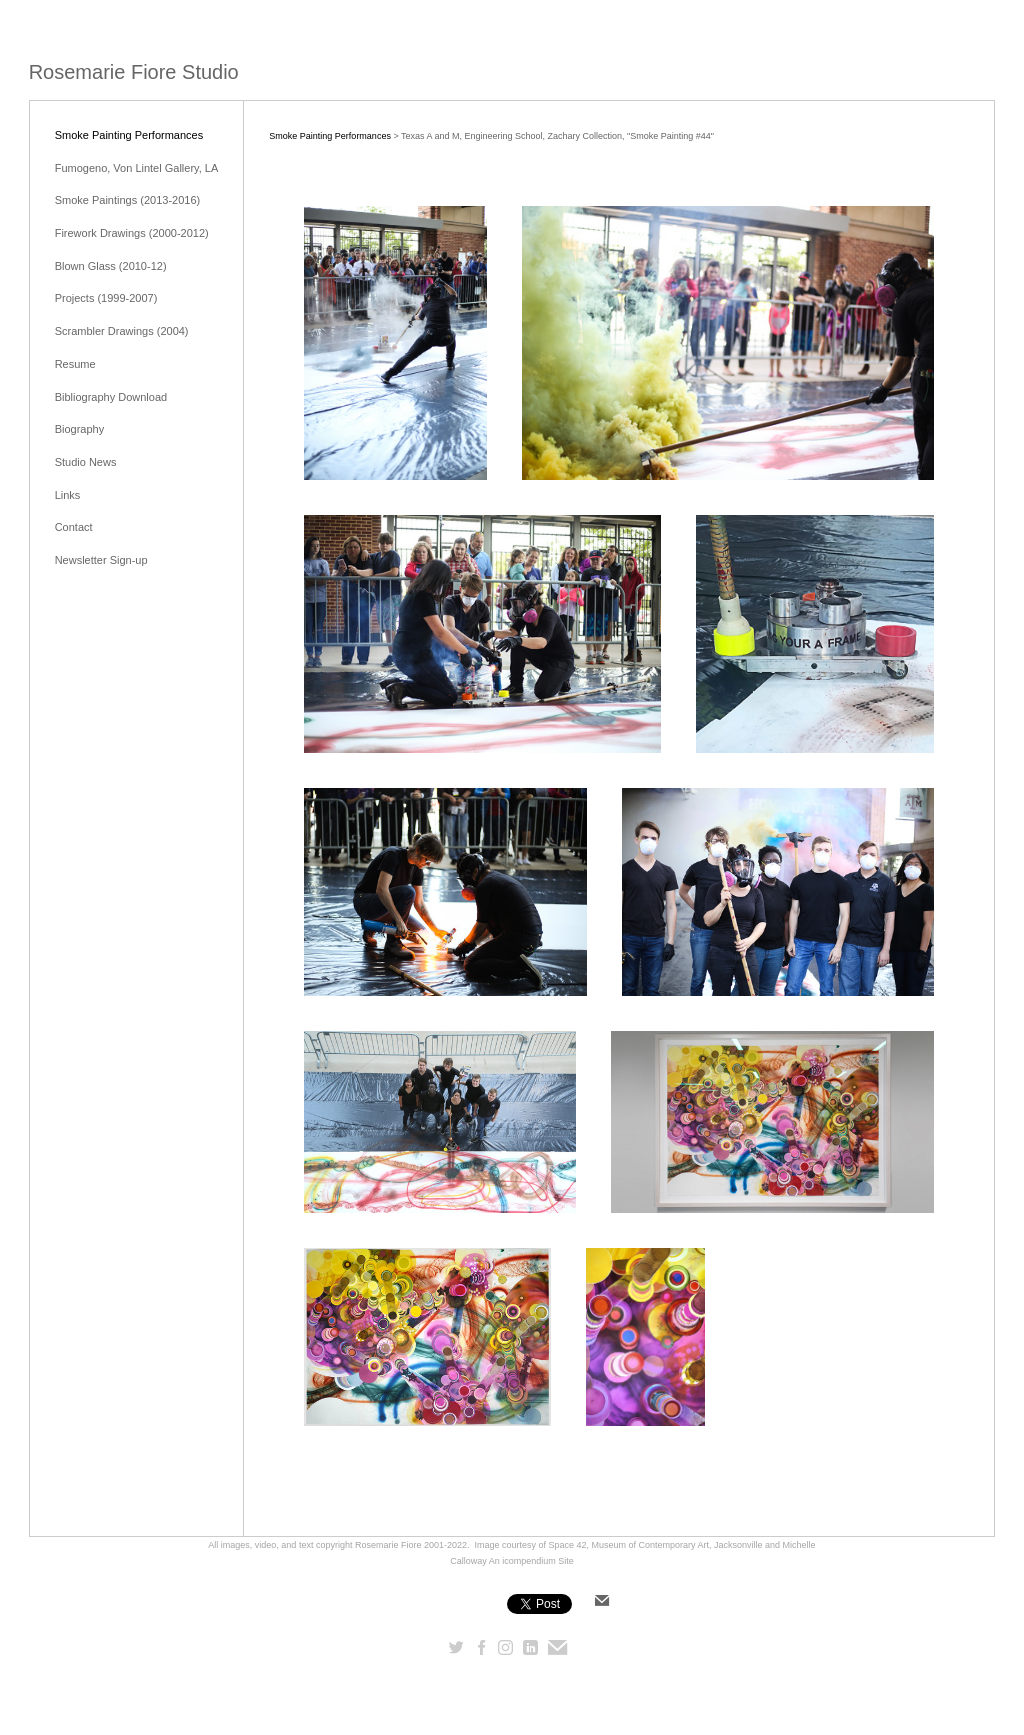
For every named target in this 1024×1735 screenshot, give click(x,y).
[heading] (134, 72)
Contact (74, 527)
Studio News (86, 462)
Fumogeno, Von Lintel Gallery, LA (137, 168)
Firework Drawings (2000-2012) (132, 233)
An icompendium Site (531, 1561)
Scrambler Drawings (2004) (122, 331)
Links (68, 495)
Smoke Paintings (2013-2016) (128, 200)
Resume (75, 364)
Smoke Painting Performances (129, 135)
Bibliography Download (111, 397)
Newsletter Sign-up (101, 560)
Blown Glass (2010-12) (111, 266)
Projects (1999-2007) (106, 298)
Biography (80, 429)
